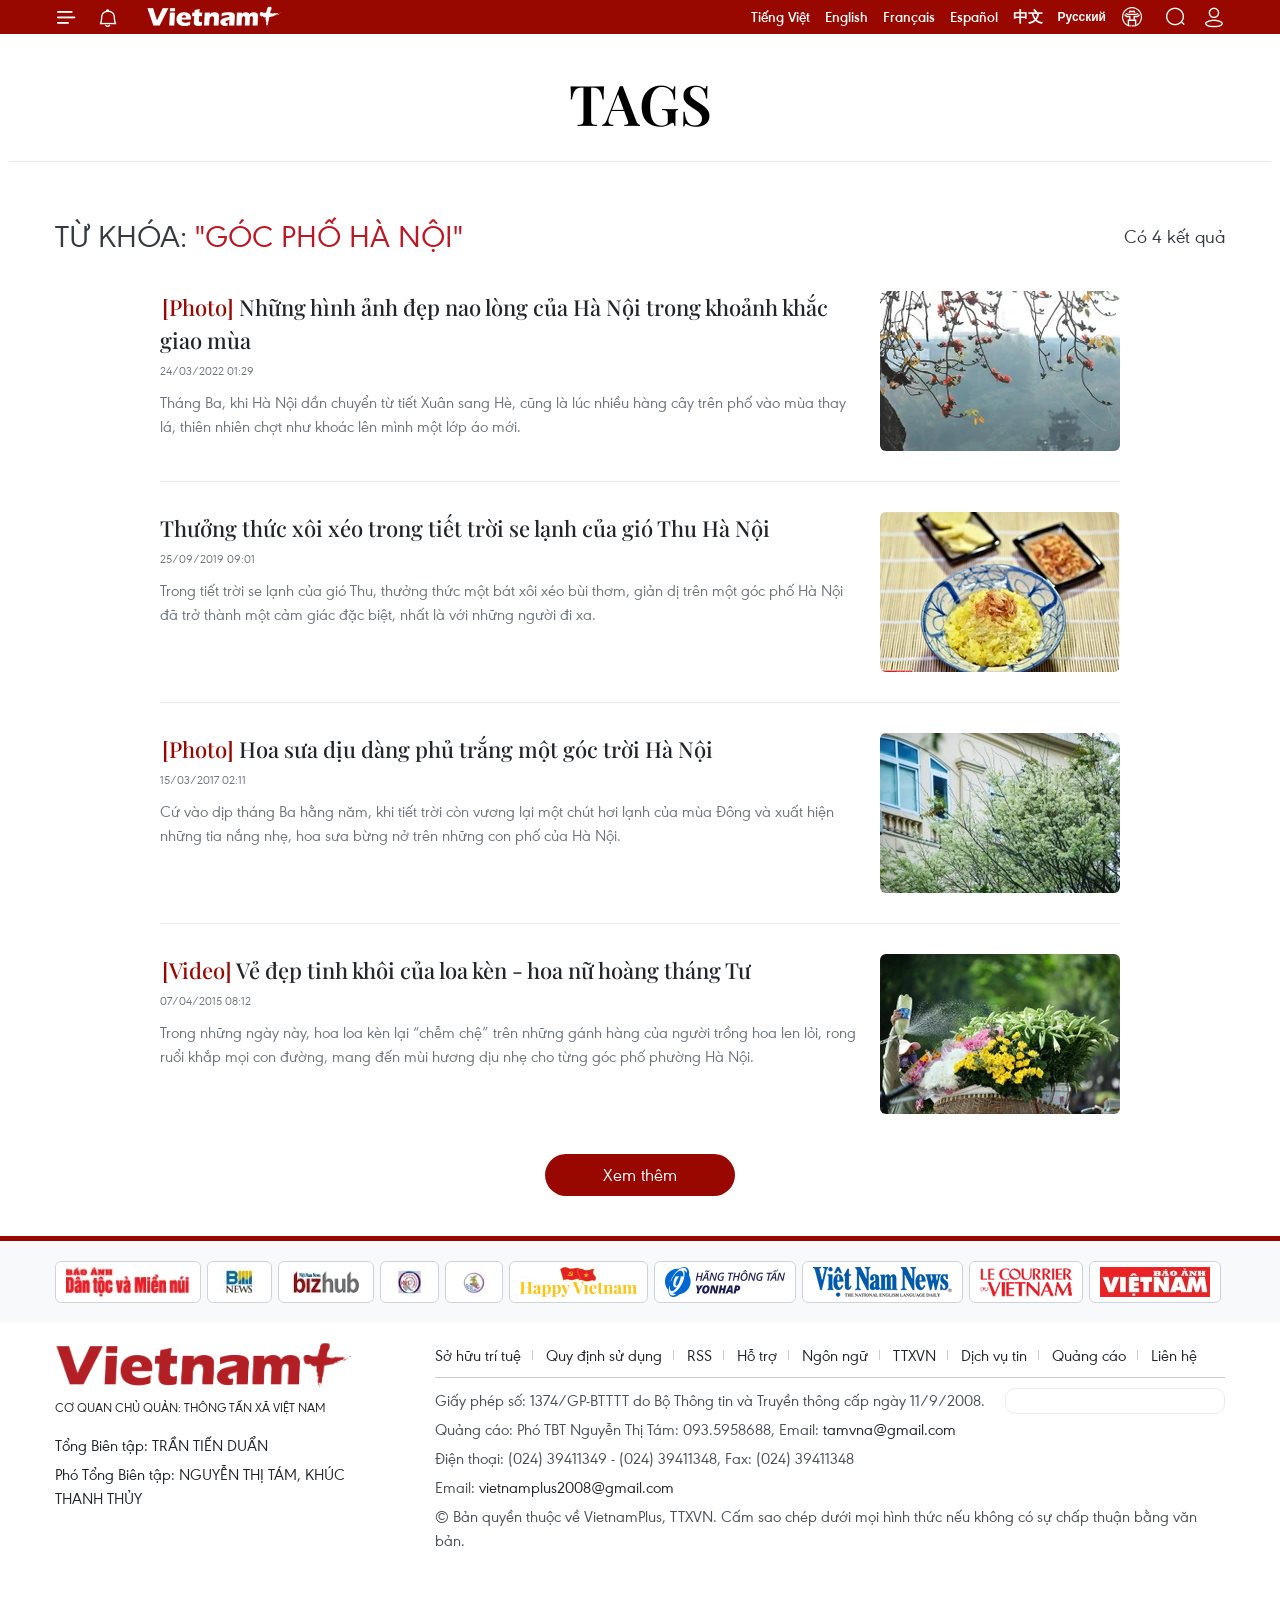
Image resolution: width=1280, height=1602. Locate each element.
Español (974, 17)
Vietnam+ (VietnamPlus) (214, 17)
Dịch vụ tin (994, 1355)
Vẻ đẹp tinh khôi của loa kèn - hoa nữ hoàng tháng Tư (456, 970)
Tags (640, 102)
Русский (1082, 17)
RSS (699, 1355)
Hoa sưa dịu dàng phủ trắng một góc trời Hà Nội (437, 749)
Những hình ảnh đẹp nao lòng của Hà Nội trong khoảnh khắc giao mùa (494, 323)
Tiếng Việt (780, 17)
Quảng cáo (1089, 1355)
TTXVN (914, 1355)
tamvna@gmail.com (889, 1429)
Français (909, 17)
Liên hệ (1174, 1355)
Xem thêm (640, 1174)
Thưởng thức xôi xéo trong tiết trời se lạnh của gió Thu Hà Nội (465, 528)
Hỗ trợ (757, 1355)
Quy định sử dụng (604, 1355)
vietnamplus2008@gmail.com (576, 1487)
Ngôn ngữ (835, 1355)
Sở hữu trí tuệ (478, 1355)
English (846, 17)
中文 (1028, 17)
